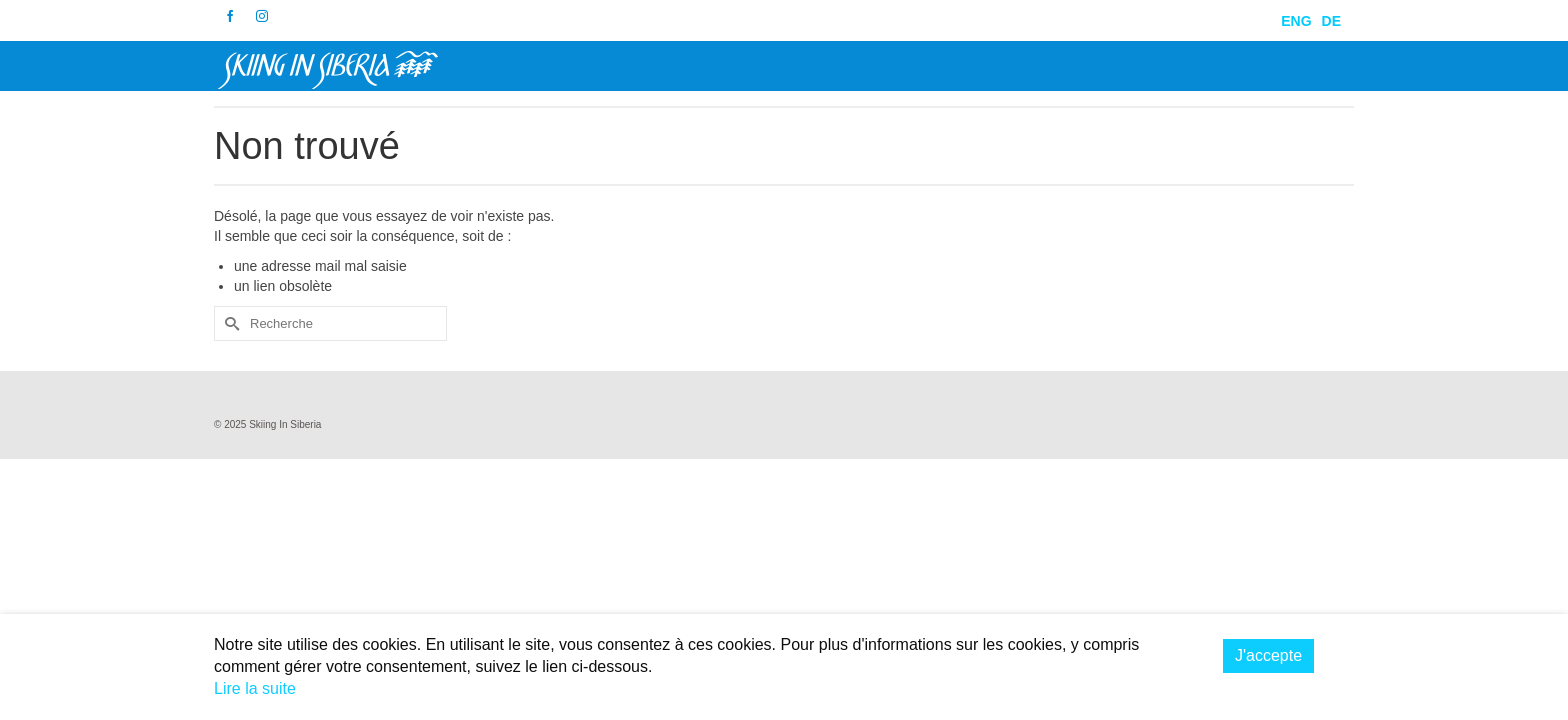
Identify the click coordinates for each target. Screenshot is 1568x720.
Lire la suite (255, 688)
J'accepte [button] (1268, 655)
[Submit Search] (229, 328)
